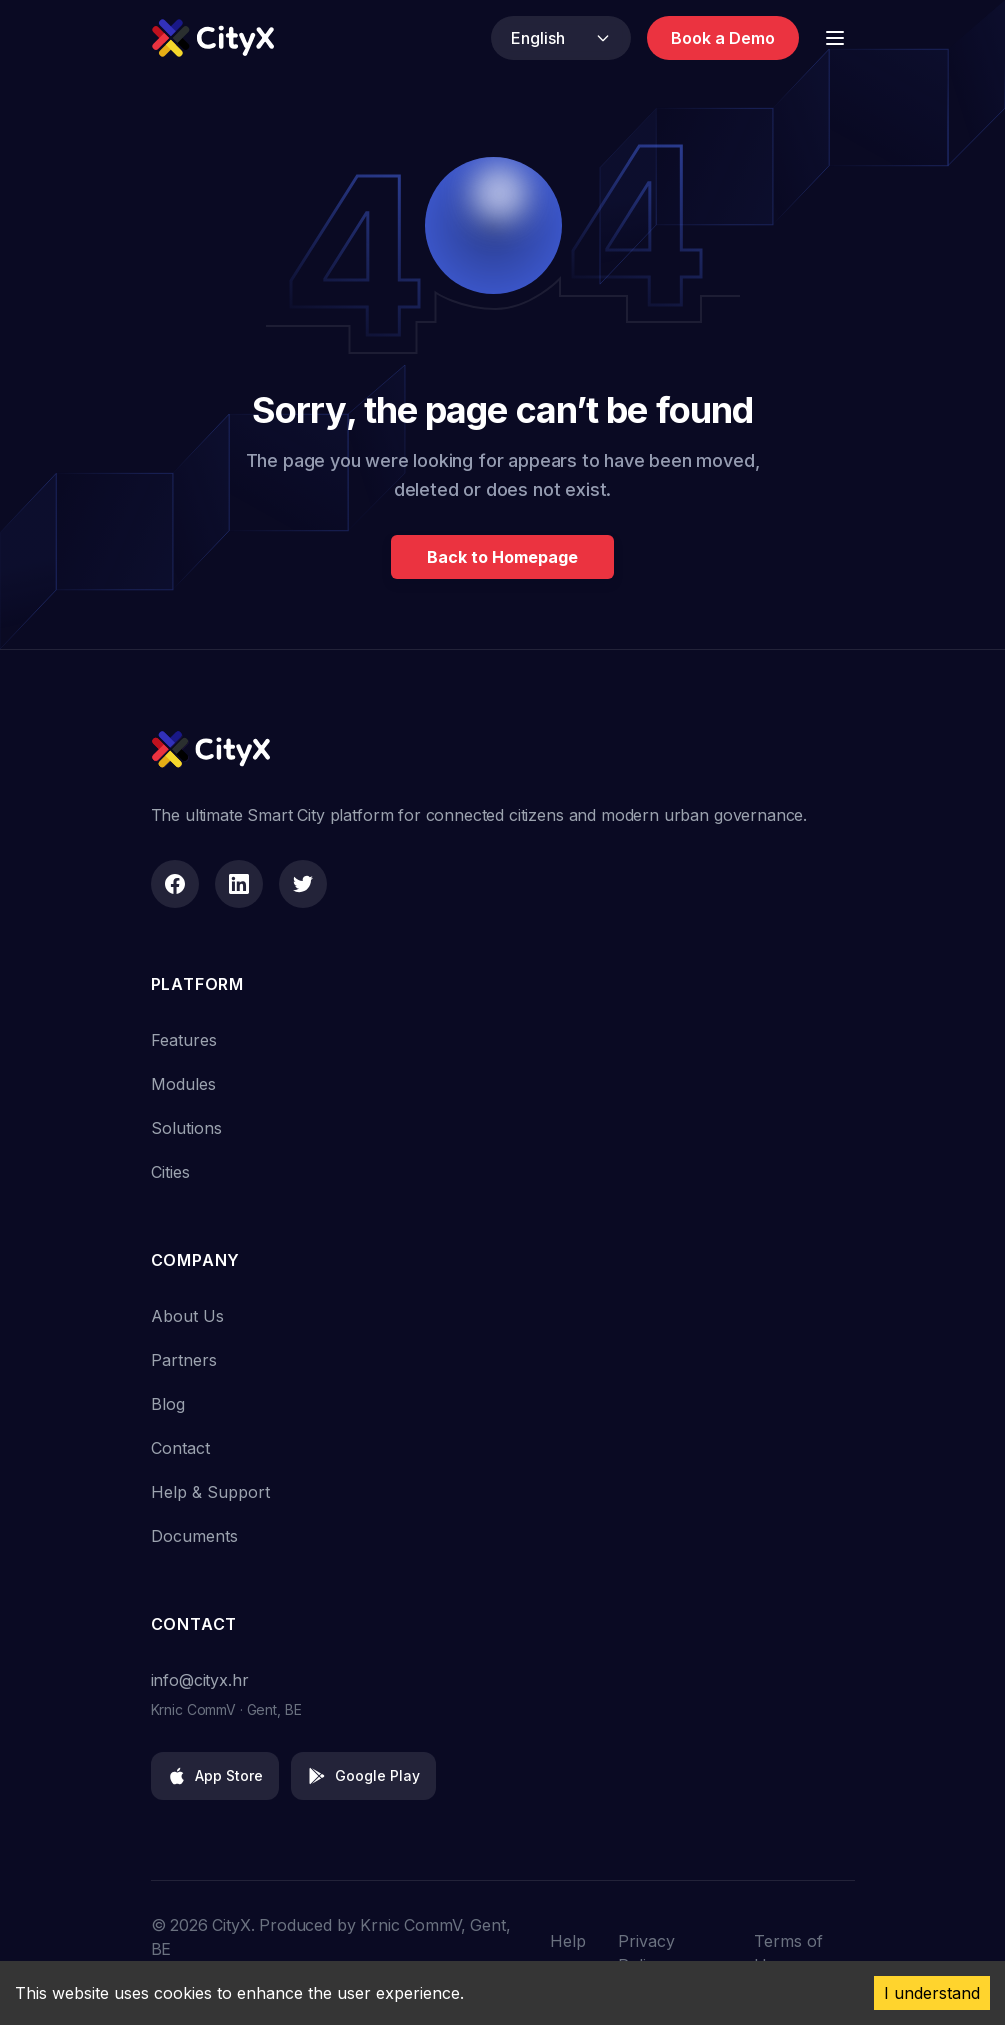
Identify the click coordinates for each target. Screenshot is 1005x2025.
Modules (183, 1084)
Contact (180, 1448)
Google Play (363, 1776)
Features (184, 1040)
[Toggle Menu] (835, 38)
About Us (187, 1316)
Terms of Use (788, 1953)
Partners (184, 1360)
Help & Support (210, 1492)
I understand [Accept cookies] (932, 1993)
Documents (194, 1536)
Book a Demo (723, 38)
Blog (168, 1404)
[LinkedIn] (239, 884)
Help (568, 1941)
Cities (170, 1172)
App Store (215, 1776)
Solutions (186, 1128)
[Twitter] (303, 884)
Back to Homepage (502, 557)
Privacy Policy (646, 1953)
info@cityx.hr (200, 1680)
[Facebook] (175, 884)
